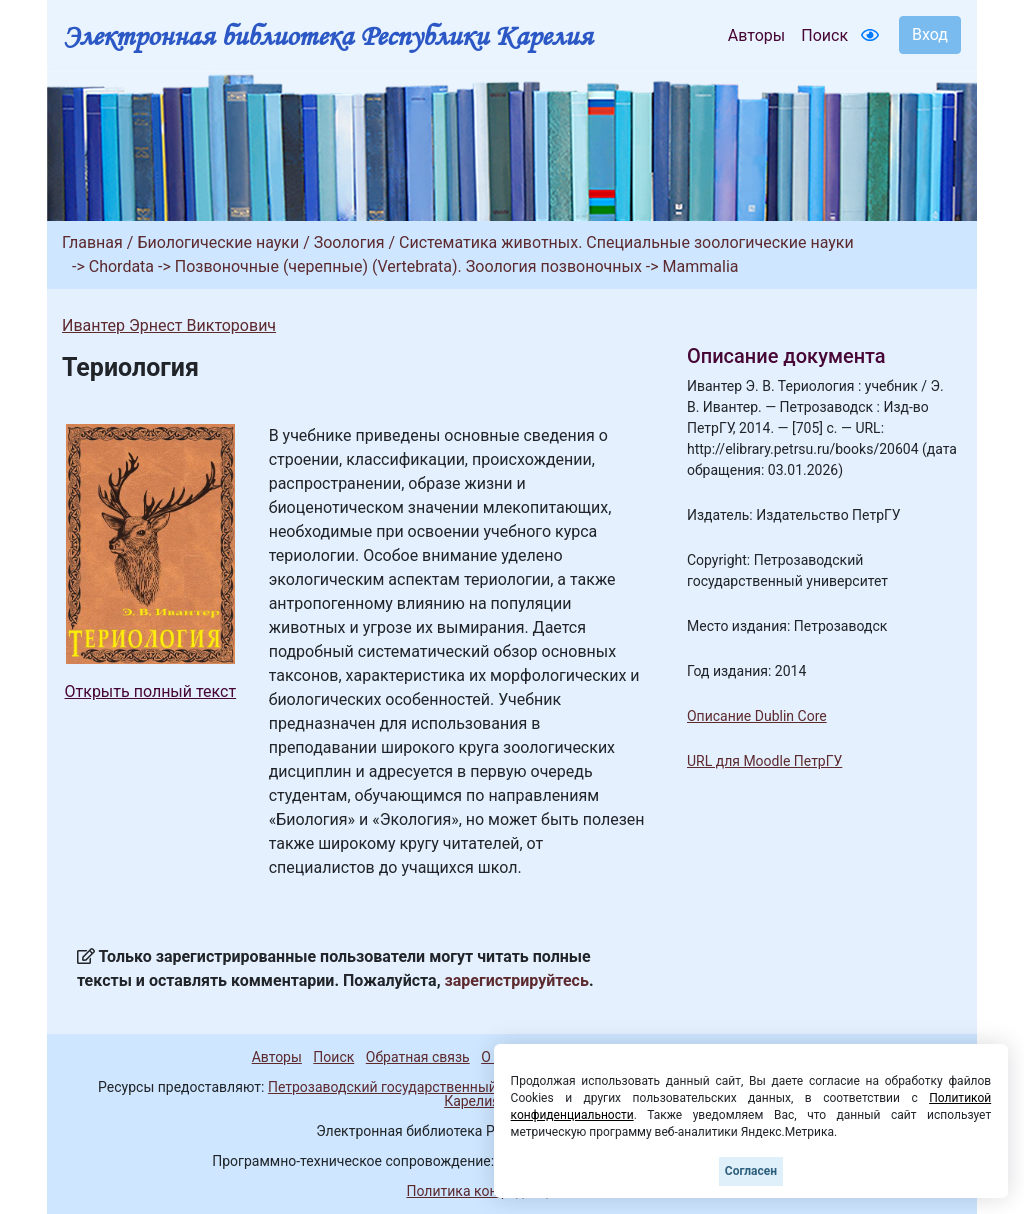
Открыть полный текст (151, 691)
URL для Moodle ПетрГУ (764, 761)
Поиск (824, 35)
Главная (92, 242)
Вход (930, 34)
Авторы (756, 35)
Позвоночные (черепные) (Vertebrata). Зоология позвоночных (408, 266)
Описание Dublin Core (757, 716)
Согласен (751, 1171)
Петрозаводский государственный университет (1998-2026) (465, 1087)
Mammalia (701, 266)
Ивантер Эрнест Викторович (169, 325)
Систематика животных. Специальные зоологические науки (626, 242)
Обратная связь (418, 1057)
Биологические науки (218, 242)
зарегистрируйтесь (517, 980)
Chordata (121, 266)
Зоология (349, 242)
